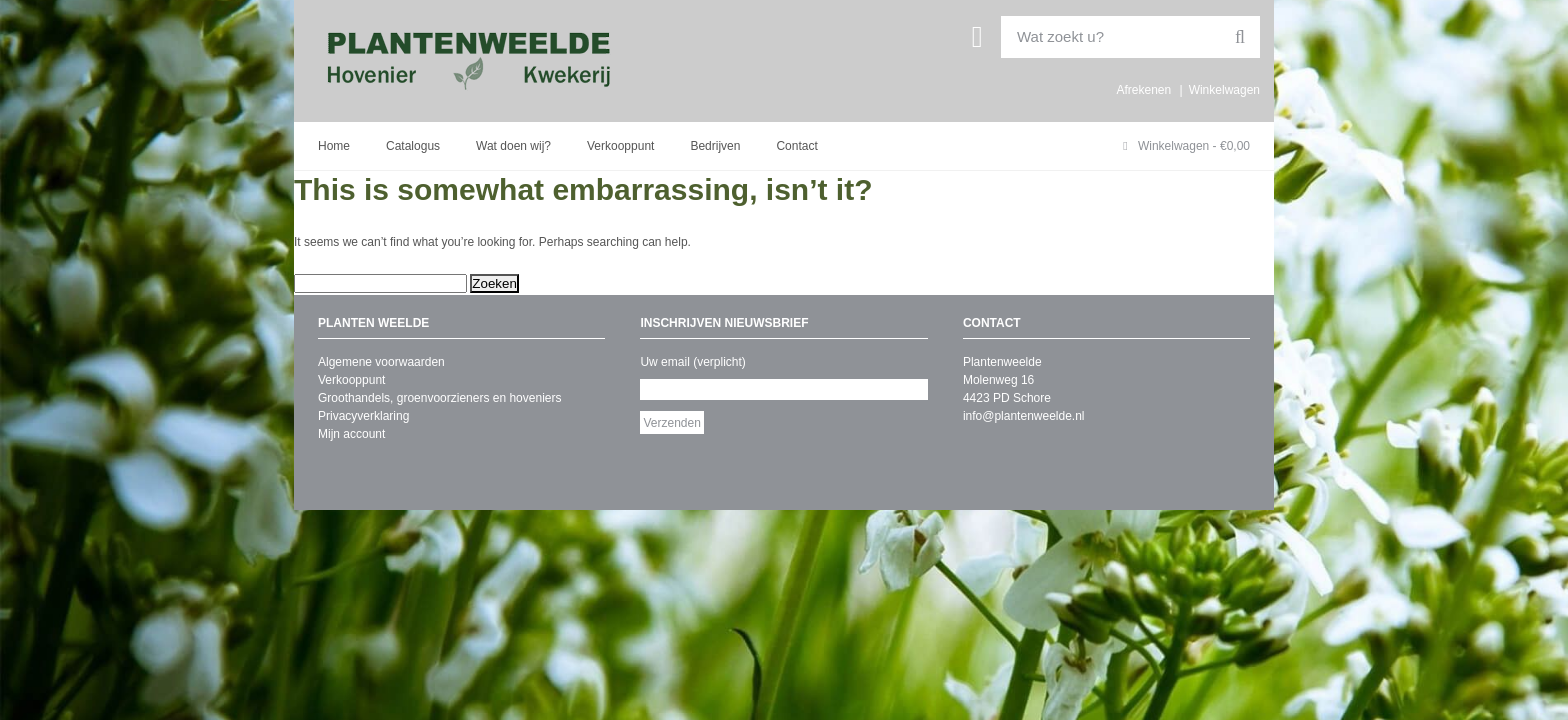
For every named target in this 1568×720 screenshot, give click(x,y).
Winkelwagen (1224, 90)
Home (334, 146)
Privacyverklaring (363, 416)
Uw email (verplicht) (692, 362)
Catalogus (413, 146)
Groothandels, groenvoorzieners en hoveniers (439, 398)
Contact (796, 146)
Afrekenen (1143, 90)
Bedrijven (715, 146)
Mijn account (351, 434)
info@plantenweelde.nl (1024, 416)
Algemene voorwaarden (381, 362)
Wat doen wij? (513, 146)
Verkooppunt (620, 146)
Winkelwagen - (1186, 146)
